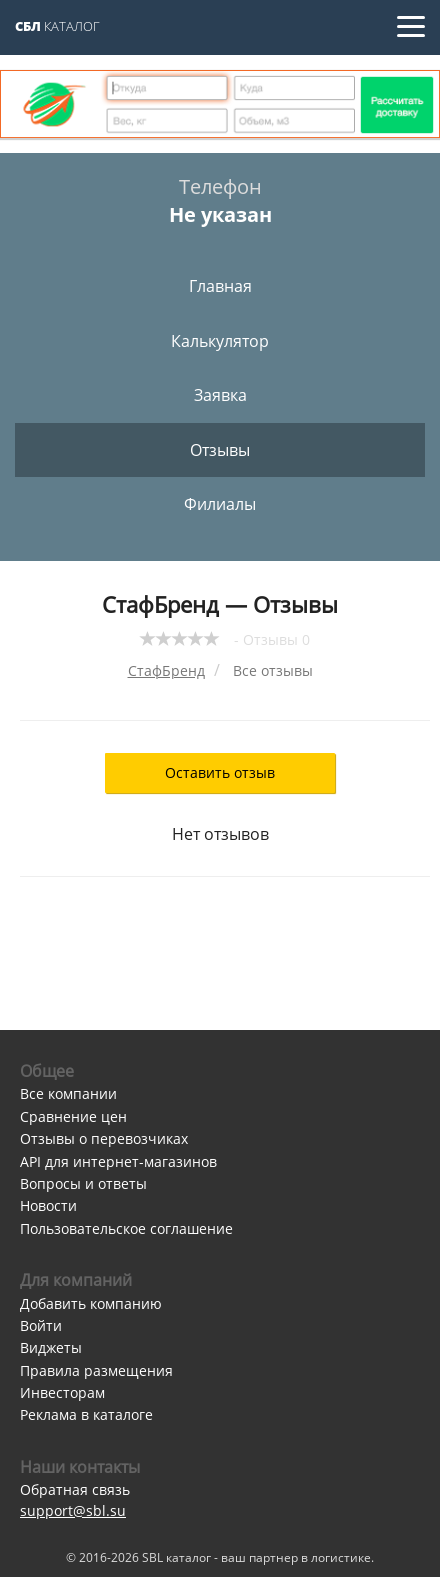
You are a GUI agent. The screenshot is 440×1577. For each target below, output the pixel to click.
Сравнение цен (73, 1116)
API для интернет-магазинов (118, 1161)
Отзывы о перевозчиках (104, 1138)
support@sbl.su (73, 1510)
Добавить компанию (91, 1303)
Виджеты (51, 1347)
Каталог (57, 26)
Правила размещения (96, 1370)
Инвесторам (62, 1392)
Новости (48, 1205)
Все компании (68, 1093)
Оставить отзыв (220, 772)
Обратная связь (75, 1489)
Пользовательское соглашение (126, 1228)
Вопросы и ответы (83, 1183)
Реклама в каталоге (86, 1414)
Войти (41, 1325)
